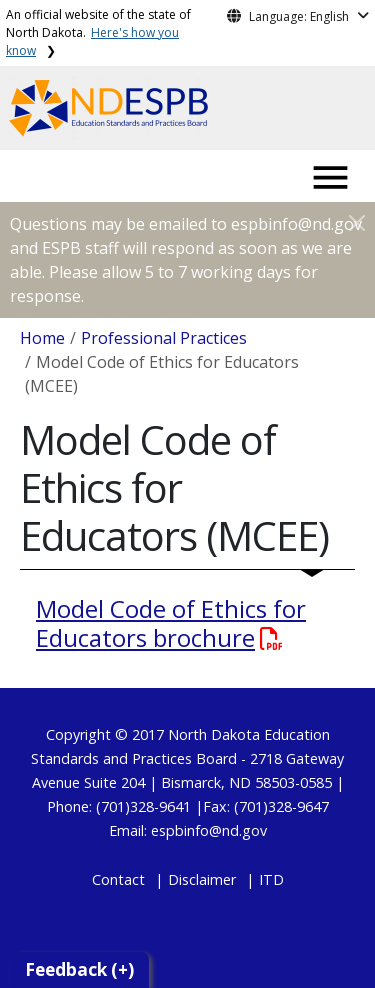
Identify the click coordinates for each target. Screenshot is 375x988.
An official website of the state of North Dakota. (98, 32)
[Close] (357, 222)
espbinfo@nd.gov (209, 830)
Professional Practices (164, 338)
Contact (118, 879)
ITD (271, 879)
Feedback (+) (79, 969)
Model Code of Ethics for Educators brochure (171, 623)
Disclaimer (202, 879)
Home (42, 338)
